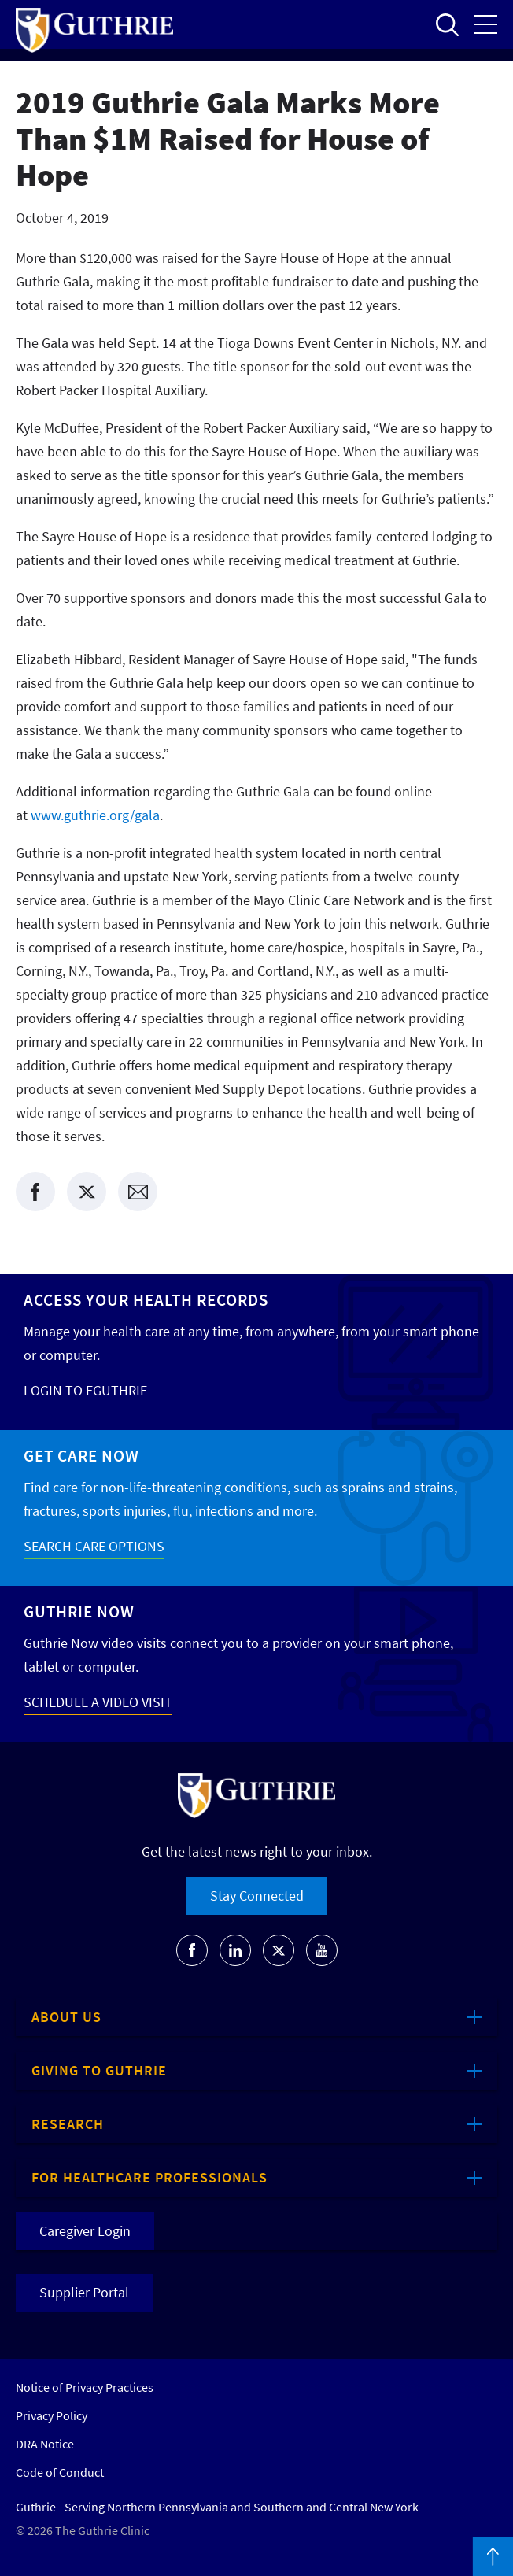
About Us (66, 2017)
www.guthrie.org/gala (95, 815)
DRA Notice (45, 2444)
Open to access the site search (447, 24)
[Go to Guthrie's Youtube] (322, 1950)
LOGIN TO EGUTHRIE (85, 1390)
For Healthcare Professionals (149, 2177)
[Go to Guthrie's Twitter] (278, 1950)
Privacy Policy (51, 2415)
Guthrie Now (79, 1611)
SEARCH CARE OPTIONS (94, 1546)
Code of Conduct (60, 2472)
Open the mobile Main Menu (485, 24)
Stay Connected (257, 1896)
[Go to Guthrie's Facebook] (192, 1950)
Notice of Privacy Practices (84, 2387)
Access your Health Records (146, 1299)
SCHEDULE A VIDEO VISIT (98, 1702)
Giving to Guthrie (99, 2070)
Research (67, 2124)
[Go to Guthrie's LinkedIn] (235, 1950)
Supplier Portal (84, 2292)
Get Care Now (81, 1455)
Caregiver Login (85, 2231)
